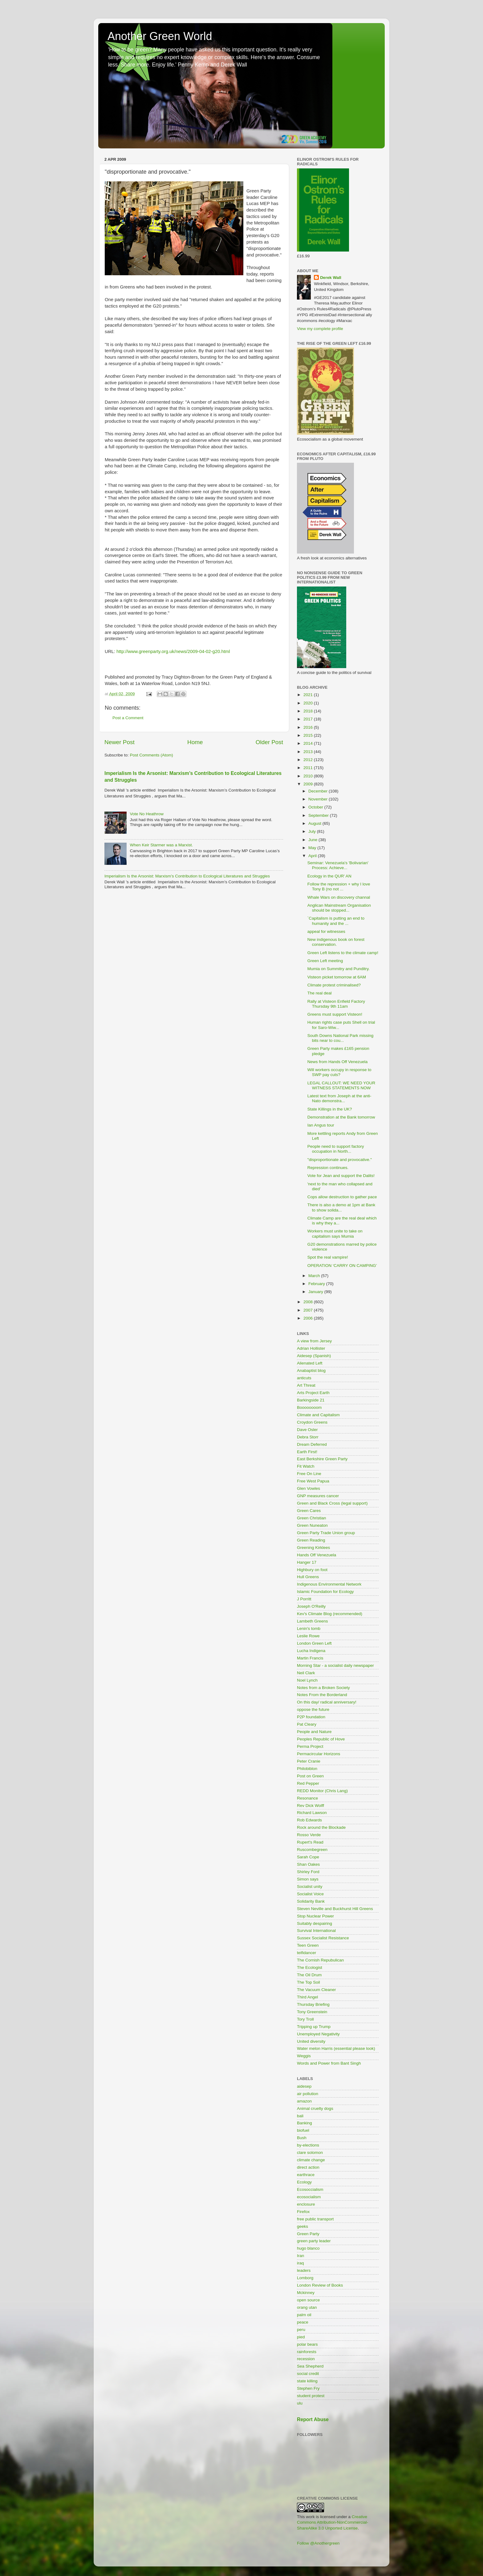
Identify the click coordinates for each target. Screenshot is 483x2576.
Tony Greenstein (312, 2012)
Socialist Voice (310, 1894)
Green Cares (309, 1510)
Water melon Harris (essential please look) (336, 2048)
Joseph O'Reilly (311, 1606)
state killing (307, 2381)
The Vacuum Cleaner (316, 1989)
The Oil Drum (309, 1975)
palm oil (304, 2314)
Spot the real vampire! (327, 1257)
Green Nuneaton (312, 1525)
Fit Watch (306, 1466)
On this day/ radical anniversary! (326, 1702)
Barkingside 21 (310, 1400)
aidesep (304, 2086)
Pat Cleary (306, 1724)
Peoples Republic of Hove (321, 1739)
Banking (304, 2123)
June (313, 839)
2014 (308, 743)
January (316, 1291)
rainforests (306, 2351)
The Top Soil (308, 1982)
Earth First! (307, 1451)
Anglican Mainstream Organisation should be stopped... (339, 908)
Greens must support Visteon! (334, 1014)
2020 (308, 703)
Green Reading (311, 1540)
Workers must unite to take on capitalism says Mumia (335, 1233)
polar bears (307, 2344)
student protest (310, 2395)
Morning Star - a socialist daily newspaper (335, 1665)
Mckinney (306, 2292)
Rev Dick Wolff (310, 1805)
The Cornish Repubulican (320, 1960)
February (317, 1283)
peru (301, 2329)
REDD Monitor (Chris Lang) (322, 1790)
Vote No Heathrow (147, 814)
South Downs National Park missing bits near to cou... (340, 1038)
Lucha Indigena (311, 1650)
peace (302, 2322)
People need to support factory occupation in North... (335, 1149)
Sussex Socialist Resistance (323, 1938)
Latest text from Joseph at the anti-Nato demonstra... (339, 1098)
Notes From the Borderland (322, 1694)
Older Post (269, 742)
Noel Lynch (307, 1680)
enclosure (306, 2204)
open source (308, 2300)
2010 (308, 776)
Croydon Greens (312, 1422)
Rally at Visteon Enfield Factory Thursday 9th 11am (336, 1004)
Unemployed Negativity (318, 2034)
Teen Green (308, 1945)
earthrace (306, 2174)
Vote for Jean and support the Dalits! (341, 1175)
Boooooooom (309, 1407)
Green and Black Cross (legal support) (332, 1503)
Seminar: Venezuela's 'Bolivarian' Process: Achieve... (337, 865)
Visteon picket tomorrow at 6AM (336, 977)
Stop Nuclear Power (315, 1916)
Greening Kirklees (313, 1547)
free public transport (315, 2219)
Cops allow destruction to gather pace (342, 1197)
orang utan (307, 2307)
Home (195, 742)
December (318, 791)
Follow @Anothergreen (318, 2543)
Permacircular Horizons (318, 1754)
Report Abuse (313, 2419)
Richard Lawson (312, 1812)
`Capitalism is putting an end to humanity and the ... (335, 920)
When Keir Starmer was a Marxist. (161, 845)
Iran (300, 2255)
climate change (311, 2160)
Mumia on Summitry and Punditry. (338, 968)
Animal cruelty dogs (315, 2108)
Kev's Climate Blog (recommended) (329, 1613)
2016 (308, 727)
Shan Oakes (308, 1864)
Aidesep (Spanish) (314, 1355)
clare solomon (310, 2152)
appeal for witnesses (326, 931)
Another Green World (160, 36)
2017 (308, 719)
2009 (308, 784)
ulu (299, 2403)
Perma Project (310, 1746)
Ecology (304, 2182)
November (318, 799)
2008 (308, 1302)
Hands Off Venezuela (316, 1555)
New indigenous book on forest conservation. (335, 942)
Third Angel (307, 1997)
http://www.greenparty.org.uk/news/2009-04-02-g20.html (173, 651)
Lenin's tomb (308, 1628)
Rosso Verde (309, 1834)
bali (300, 2116)
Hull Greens (308, 1576)
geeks (302, 2226)
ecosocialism (309, 2197)
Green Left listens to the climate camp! (342, 952)
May (312, 847)
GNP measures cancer (318, 1496)
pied (301, 2337)
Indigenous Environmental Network (329, 1584)
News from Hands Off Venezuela (337, 1061)
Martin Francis (310, 1658)
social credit (308, 2373)
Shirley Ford (308, 1871)
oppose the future (313, 1709)
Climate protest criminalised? (334, 985)
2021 (308, 694)
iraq (300, 2263)
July (312, 831)
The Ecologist (309, 1967)
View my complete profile (320, 328)
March (314, 1275)
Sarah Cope (308, 1857)
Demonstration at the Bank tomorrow (341, 1117)
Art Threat (306, 1385)
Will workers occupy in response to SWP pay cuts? (339, 1072)
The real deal (319, 993)
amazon (304, 2101)
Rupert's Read (310, 1842)
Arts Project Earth (313, 1392)
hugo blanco (308, 2248)
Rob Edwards (309, 1820)
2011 (308, 767)
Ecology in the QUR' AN (329, 876)
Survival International (316, 1930)
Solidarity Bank (311, 1901)
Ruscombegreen (312, 1849)
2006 (308, 1318)
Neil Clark (306, 1673)
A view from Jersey (314, 1341)
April (313, 855)
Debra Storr (308, 1437)
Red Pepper (308, 1783)
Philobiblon (307, 1768)
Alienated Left (310, 1363)
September (319, 815)
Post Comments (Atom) (151, 755)
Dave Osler (307, 1429)
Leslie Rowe (308, 1636)
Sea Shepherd (310, 2366)
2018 (308, 711)
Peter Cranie (308, 1761)
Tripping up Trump (314, 2026)
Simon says (308, 1879)
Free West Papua (313, 1481)
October (316, 807)
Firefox (303, 2211)
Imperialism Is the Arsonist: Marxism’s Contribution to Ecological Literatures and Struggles (187, 876)
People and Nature (314, 1731)
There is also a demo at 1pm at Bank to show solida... (341, 1207)
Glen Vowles (308, 1488)
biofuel (303, 2130)
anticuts (304, 1378)
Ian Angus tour (320, 1125)
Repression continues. (328, 1167)
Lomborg (305, 2278)
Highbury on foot (312, 1569)
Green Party (308, 2233)
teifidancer (306, 1952)
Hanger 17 (306, 1562)
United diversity (311, 2041)
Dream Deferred (312, 1444)
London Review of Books (320, 2285)
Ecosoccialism (310, 2189)
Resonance (307, 1798)
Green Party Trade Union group (326, 1532)
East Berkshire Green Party (322, 1459)
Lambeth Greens (312, 1621)
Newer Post (119, 742)
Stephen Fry (308, 2388)
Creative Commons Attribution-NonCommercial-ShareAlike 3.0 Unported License (332, 2522)
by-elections (308, 2145)
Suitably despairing (314, 1923)
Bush (301, 2137)
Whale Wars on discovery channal (338, 897)
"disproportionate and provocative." (339, 1159)
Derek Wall (330, 277)
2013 (308, 751)
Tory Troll (305, 2019)
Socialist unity (310, 1886)
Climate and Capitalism (318, 1415)
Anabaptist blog (311, 1370)
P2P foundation (311, 1717)
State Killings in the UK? (329, 1109)
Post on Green (310, 1776)
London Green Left (314, 1643)
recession (306, 2358)
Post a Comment (128, 718)
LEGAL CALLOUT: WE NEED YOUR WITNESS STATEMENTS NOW (341, 1085)
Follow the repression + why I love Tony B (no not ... (338, 886)
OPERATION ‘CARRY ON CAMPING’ (342, 1265)
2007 (308, 1310)
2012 (308, 759)
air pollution (307, 2093)
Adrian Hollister (311, 1348)
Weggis (304, 2056)
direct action (308, 2167)
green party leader (314, 2241)
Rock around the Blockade (321, 1827)
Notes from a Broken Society (323, 1687)
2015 (308, 735)
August (315, 823)
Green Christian (311, 1518)
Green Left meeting (325, 960)
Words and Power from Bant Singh (329, 2063)
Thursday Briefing (313, 2004)
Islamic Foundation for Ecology (325, 1591)
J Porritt (304, 1599)
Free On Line (309, 1473)
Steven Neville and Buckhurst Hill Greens (335, 1908)
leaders (303, 2270)
